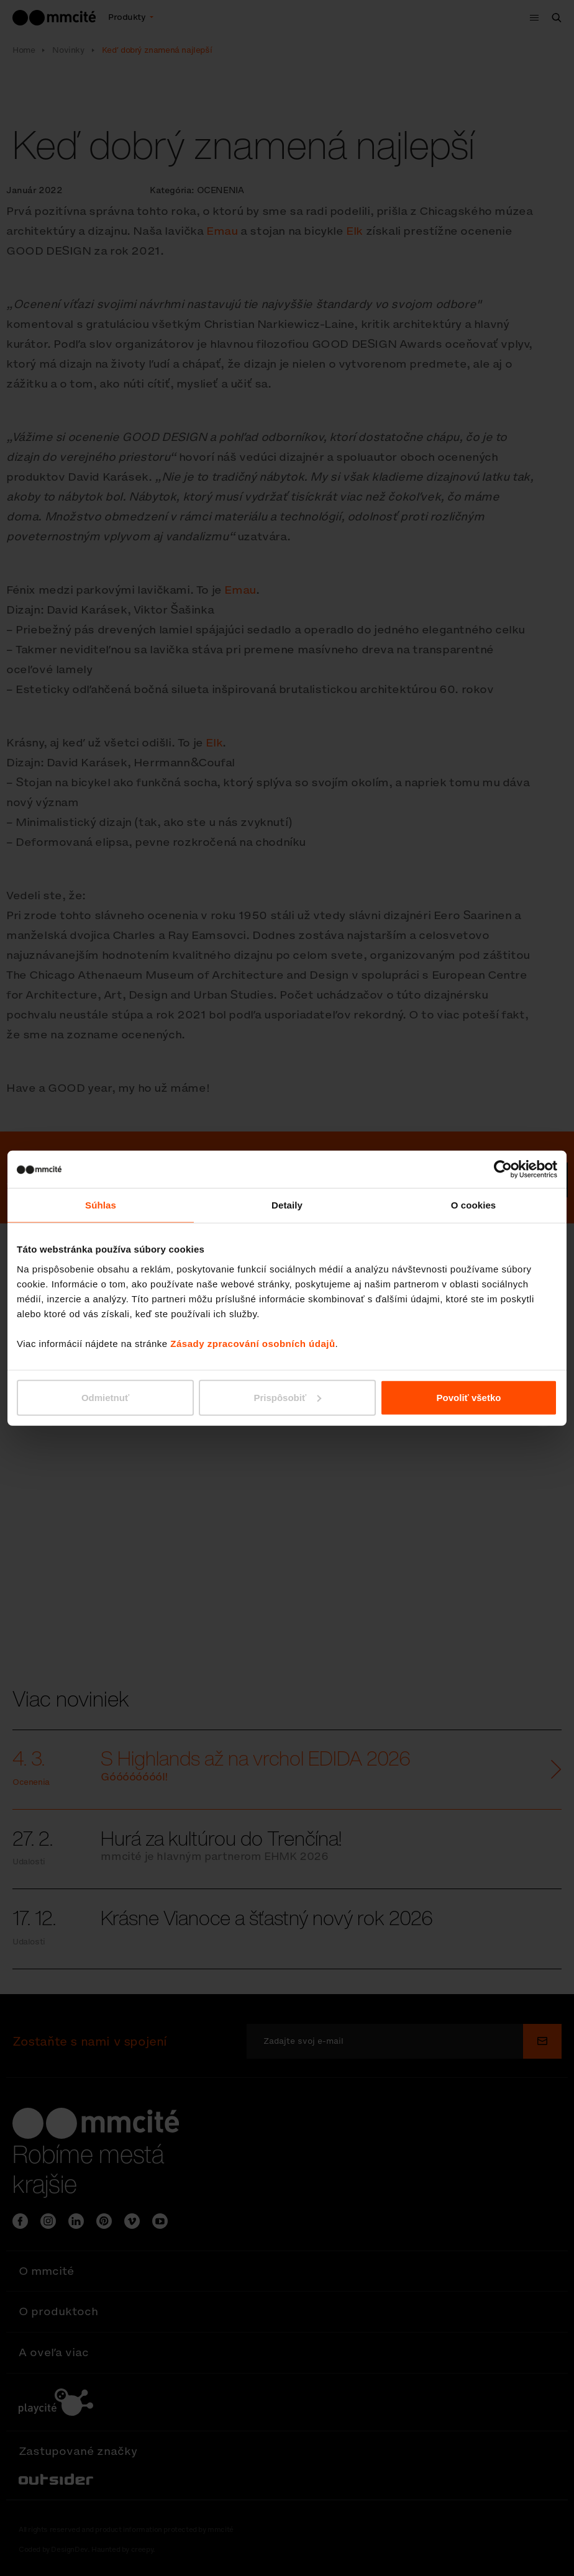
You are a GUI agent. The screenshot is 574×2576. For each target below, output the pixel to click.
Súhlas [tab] (100, 1205)
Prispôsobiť (287, 1397)
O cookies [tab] (473, 1205)
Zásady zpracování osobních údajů (252, 1343)
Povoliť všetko (469, 1397)
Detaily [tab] (287, 1205)
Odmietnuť (105, 1397)
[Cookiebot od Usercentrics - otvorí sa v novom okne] (503, 1169)
